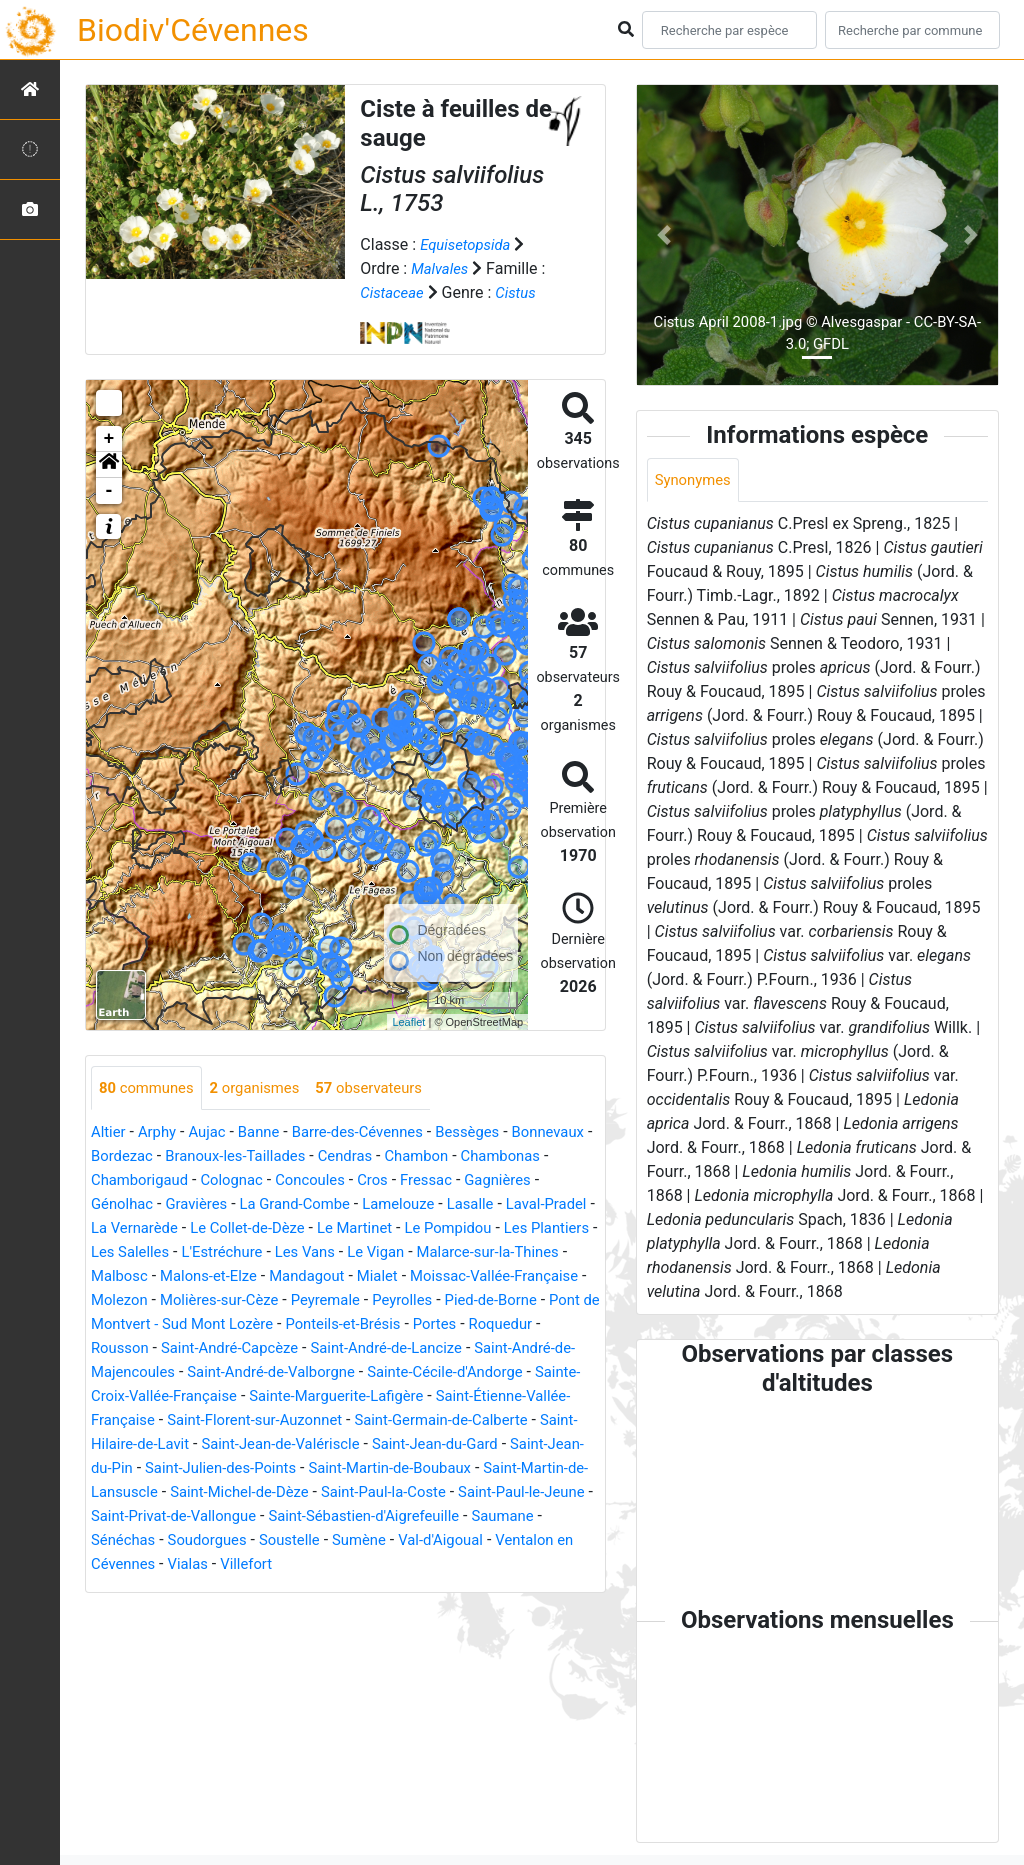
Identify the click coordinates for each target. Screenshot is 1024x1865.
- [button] (109, 491)
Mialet (113, 1301)
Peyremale (128, 1325)
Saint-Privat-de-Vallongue (253, 1541)
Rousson (459, 1349)
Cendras (454, 1157)
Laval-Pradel (197, 1229)
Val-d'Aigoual (545, 1565)
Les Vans (531, 1253)
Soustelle (383, 1565)
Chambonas (134, 1181)
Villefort (345, 1589)
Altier (109, 1133)
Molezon (372, 1301)
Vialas (283, 1589)
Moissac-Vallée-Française (239, 1301)
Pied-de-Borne (305, 1325)
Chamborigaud (241, 1181)
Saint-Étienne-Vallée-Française (480, 1421)
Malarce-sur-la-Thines (221, 1277)
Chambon (530, 1157)
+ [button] (109, 439)
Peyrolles (210, 1325)
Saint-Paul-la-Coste (427, 1517)
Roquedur (381, 1349)
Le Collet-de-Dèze (422, 1229)
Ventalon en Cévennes (170, 1589)
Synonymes (696, 480)
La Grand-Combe (393, 1205)
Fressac (547, 1181)
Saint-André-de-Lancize (247, 1373)
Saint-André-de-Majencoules (441, 1373)
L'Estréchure (443, 1253)
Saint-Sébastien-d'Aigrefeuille (457, 1541)
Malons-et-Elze (436, 1277)
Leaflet (408, 1022)
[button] (109, 465)
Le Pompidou (138, 1253)
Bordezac (215, 1157)
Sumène (457, 1565)
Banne (269, 1133)
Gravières (288, 1205)
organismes (265, 1088)
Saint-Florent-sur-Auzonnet (185, 1445)
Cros (490, 1181)
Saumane (124, 1565)
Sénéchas (204, 1565)
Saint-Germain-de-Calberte (385, 1445)
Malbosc (340, 1277)
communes (150, 1088)
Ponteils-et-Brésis (213, 1349)
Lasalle (116, 1229)
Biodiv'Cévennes (193, 30)
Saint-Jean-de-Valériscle (244, 1469)
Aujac (214, 1133)
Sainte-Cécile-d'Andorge (328, 1397)
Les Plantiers (243, 1253)
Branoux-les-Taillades (336, 1157)
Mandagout (541, 1277)
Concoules (423, 1181)
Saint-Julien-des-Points (207, 1493)
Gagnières (127, 1205)
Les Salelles (344, 1253)
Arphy (161, 1133)
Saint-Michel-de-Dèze (273, 1517)
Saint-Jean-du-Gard (411, 1469)
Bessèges (492, 1133)
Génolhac (208, 1205)
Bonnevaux (130, 1157)
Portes (311, 1349)
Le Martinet (536, 1229)
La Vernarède (300, 1229)
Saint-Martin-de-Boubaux (390, 1493)
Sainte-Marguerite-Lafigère (266, 1421)
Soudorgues (294, 1565)
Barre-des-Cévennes (375, 1133)
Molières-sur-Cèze (479, 1301)
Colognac (340, 1181)
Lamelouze (504, 1205)
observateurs (387, 1088)
